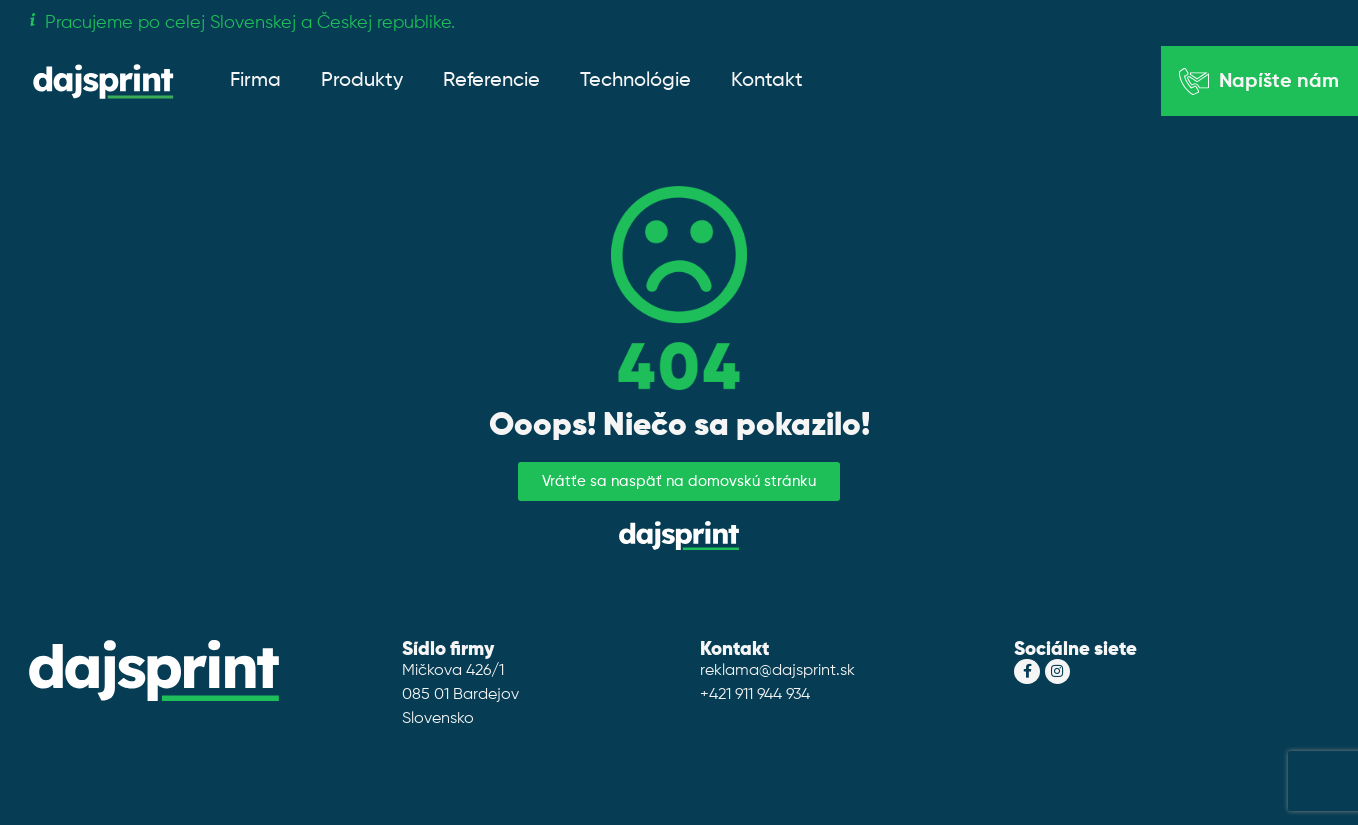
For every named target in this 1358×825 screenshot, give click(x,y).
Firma (255, 81)
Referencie (491, 81)
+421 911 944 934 (755, 695)
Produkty (362, 81)
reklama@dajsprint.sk (777, 671)
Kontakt (767, 81)
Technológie (635, 81)
